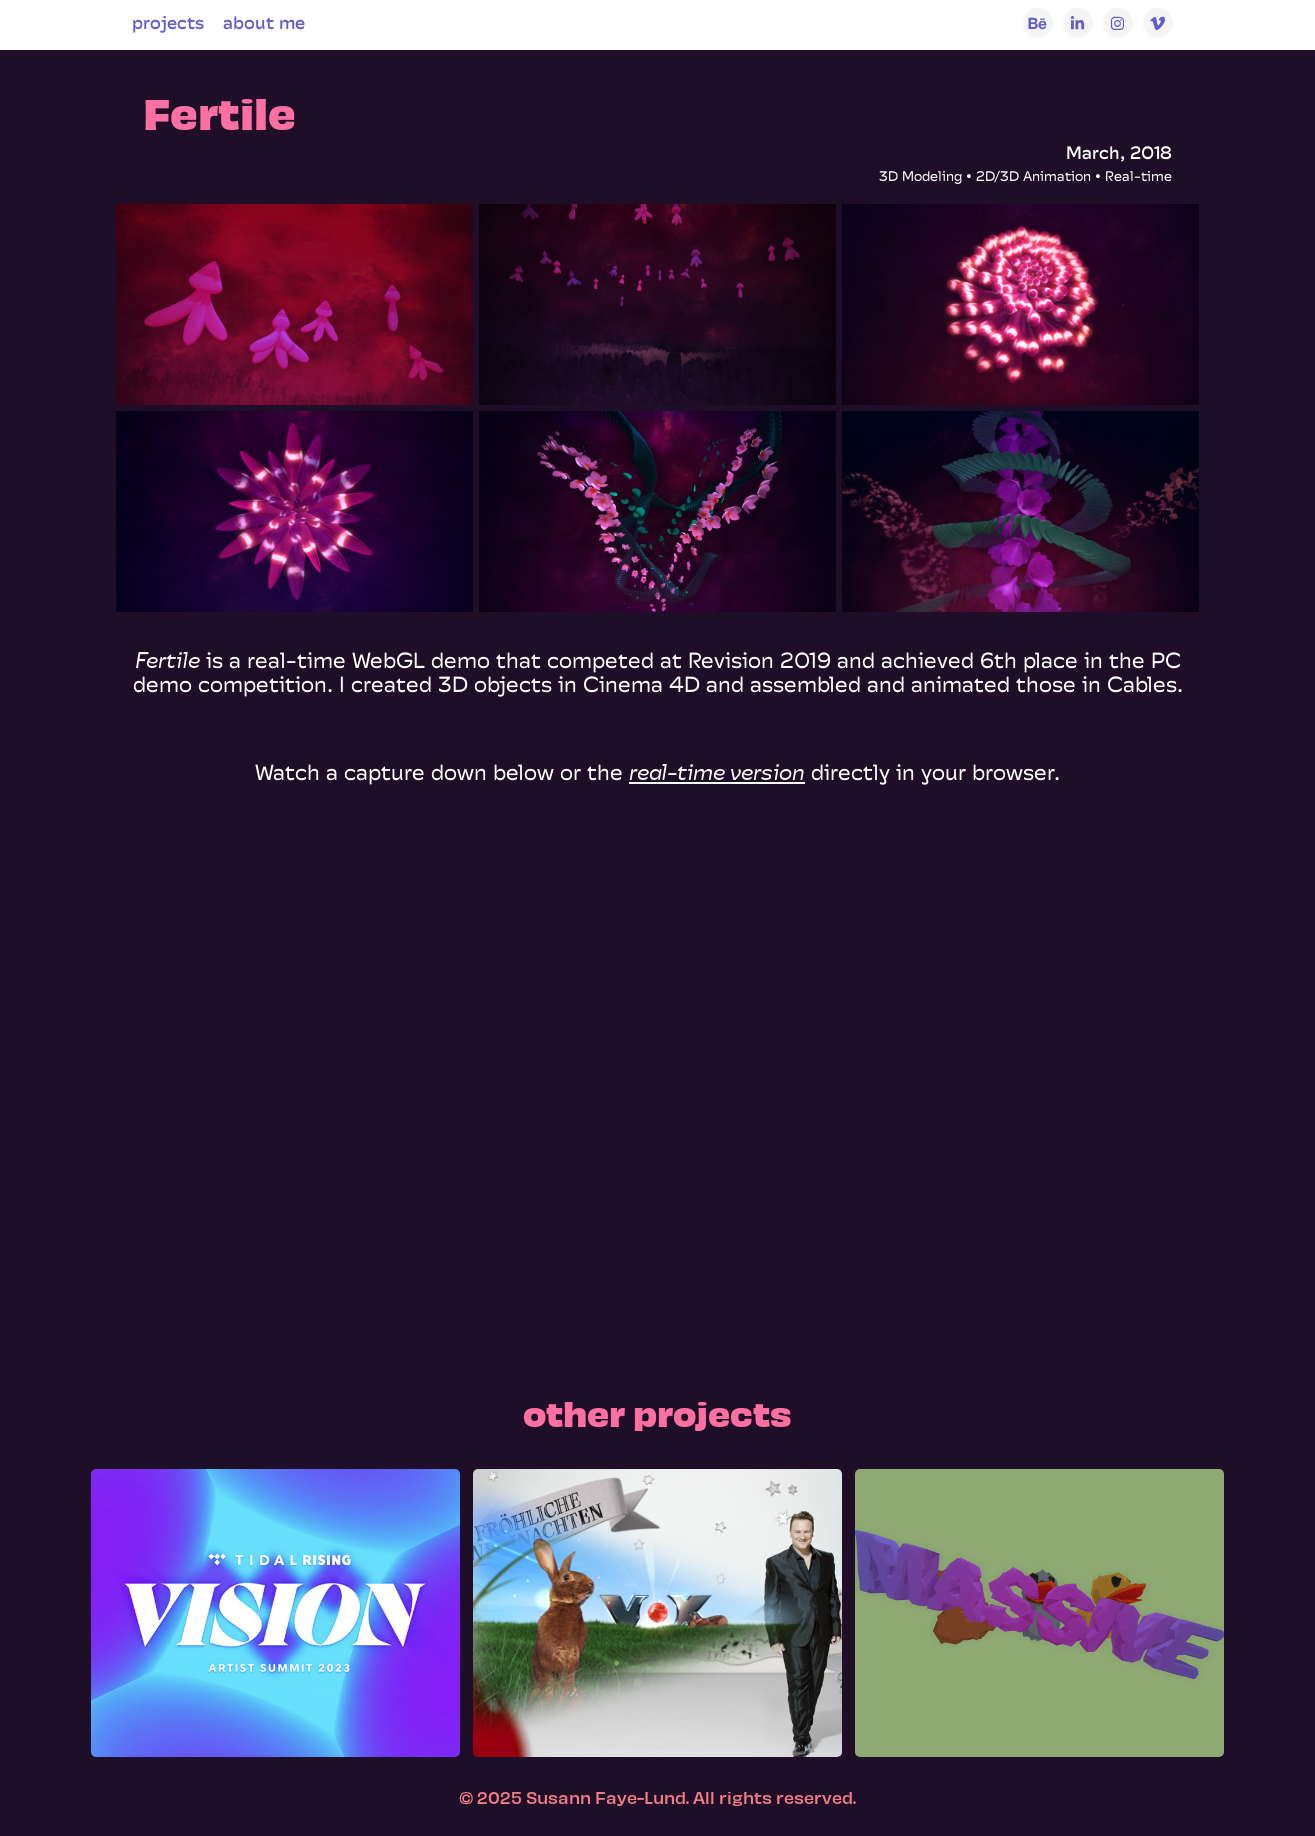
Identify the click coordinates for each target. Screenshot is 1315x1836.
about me (264, 22)
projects (168, 22)
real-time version (717, 772)
